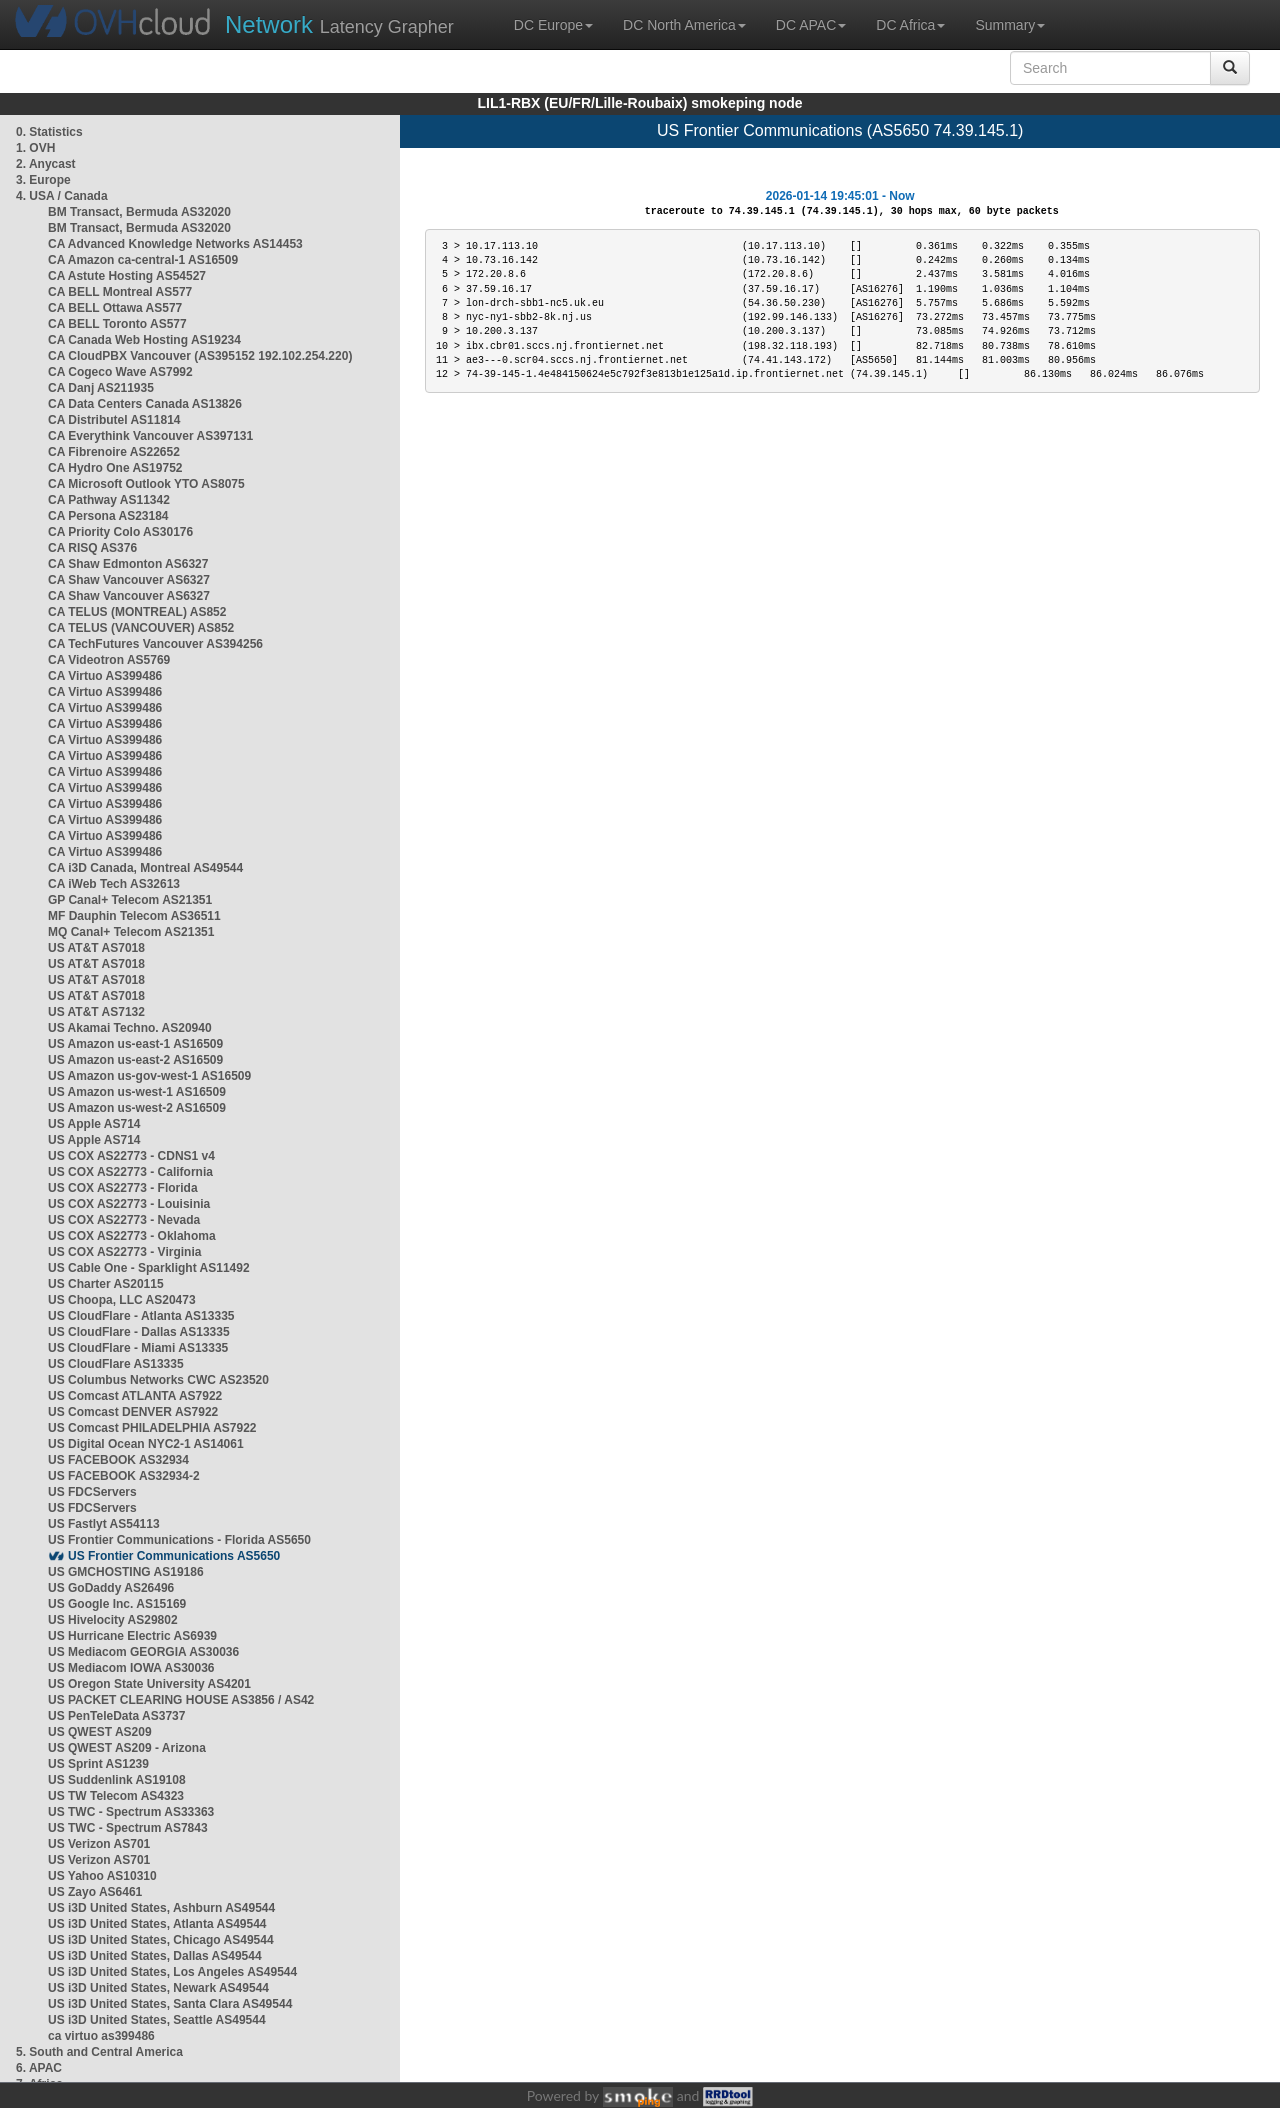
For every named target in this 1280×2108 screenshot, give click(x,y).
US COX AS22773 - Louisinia (129, 1204)
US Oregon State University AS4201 (149, 1684)
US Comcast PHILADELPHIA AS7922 (152, 1428)
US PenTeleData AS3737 (116, 1716)
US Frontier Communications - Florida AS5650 (179, 1540)
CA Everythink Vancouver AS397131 (150, 436)
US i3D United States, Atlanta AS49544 (157, 1924)
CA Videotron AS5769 (109, 660)
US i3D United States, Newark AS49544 (158, 1988)
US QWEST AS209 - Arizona (127, 1748)
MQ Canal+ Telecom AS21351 (131, 932)
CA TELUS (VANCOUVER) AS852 (141, 628)
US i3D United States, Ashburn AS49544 (161, 1908)
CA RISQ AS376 (92, 548)
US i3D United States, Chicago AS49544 (161, 1940)
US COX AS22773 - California (130, 1172)
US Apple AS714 (94, 1124)
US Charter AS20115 (106, 1284)
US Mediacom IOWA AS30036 (131, 1668)
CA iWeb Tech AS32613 (114, 884)
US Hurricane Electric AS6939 (132, 1636)
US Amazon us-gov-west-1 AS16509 (149, 1076)
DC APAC (811, 25)
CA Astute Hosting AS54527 (127, 276)
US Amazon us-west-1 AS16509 (137, 1092)
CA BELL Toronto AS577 (117, 324)
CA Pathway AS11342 (109, 500)
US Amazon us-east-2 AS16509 (135, 1060)
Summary (1010, 25)
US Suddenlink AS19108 (117, 1780)
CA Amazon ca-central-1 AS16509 (143, 260)
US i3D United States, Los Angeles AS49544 (172, 1972)
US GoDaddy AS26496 (111, 1588)
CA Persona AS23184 (108, 516)
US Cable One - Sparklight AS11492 (149, 1268)
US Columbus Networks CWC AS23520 (158, 1380)
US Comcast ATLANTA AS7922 (135, 1396)
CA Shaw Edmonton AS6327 (128, 564)
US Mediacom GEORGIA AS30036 (143, 1652)
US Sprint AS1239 (98, 1764)
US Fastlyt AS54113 (104, 1524)
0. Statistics (49, 132)
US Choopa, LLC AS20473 (122, 1300)
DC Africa (910, 25)
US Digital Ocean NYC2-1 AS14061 (146, 1444)
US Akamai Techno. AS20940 (130, 1028)
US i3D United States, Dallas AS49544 (155, 1956)
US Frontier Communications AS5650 (174, 1556)
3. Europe (43, 180)
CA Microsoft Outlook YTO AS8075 (146, 484)
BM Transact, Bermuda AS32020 (139, 212)
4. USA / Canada (62, 196)
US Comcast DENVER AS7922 (133, 1412)
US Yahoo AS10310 (102, 1876)
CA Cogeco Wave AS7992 (120, 372)
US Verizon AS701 (99, 1844)
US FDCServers (92, 1492)
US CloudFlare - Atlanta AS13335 (141, 1316)
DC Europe (553, 25)
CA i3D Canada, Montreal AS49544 (145, 868)
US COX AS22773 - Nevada (124, 1220)
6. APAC (39, 2068)
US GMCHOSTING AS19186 (126, 1572)
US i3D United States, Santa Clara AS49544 (170, 2004)
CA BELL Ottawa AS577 (115, 308)
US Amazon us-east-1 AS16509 (135, 1044)
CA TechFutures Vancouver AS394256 (155, 644)
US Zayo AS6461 (95, 1892)
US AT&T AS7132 (96, 1012)
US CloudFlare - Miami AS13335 (138, 1348)
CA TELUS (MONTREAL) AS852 (137, 612)
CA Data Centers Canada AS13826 (145, 404)
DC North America (684, 25)
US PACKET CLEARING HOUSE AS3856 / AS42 (181, 1700)
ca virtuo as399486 (101, 2036)
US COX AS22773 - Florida (123, 1188)
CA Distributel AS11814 (114, 420)
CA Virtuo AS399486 (105, 676)
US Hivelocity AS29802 (113, 1620)
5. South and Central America (99, 2052)
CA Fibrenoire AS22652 (114, 452)
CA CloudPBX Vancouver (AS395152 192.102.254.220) (200, 356)
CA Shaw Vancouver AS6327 (129, 580)
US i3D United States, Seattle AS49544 (157, 2020)
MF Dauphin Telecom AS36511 (134, 916)
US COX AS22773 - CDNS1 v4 (131, 1156)
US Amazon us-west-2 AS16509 (137, 1108)
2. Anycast (46, 164)
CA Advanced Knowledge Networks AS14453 (175, 244)
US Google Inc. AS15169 (117, 1604)
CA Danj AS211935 (101, 388)
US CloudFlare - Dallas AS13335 (139, 1332)
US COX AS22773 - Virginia (124, 1252)
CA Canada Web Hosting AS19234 (144, 340)
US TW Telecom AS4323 (116, 1796)
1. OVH (35, 148)
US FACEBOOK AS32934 (118, 1460)
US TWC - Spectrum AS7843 (128, 1828)
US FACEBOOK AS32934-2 (124, 1476)
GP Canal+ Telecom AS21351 (130, 900)
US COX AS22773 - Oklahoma (132, 1236)
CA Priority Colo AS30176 (120, 532)
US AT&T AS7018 (96, 948)
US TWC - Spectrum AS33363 (131, 1812)
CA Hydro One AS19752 (115, 468)
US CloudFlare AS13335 (116, 1364)
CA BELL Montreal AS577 (120, 292)
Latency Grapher (339, 24)
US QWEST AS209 (100, 1732)
